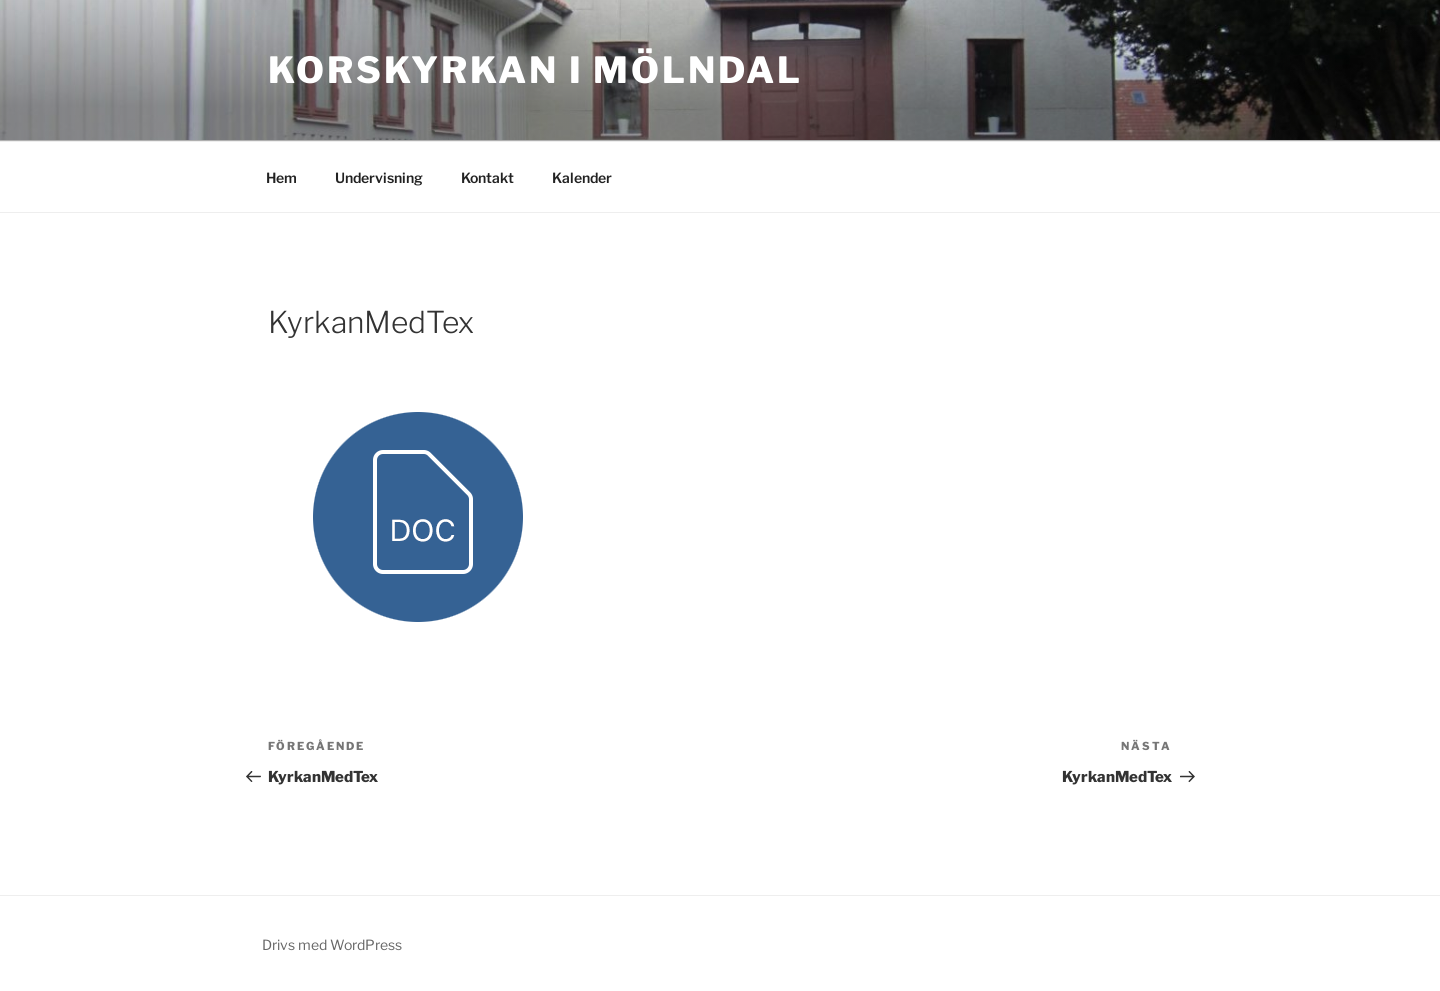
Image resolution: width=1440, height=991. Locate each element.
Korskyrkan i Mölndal (535, 70)
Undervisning (379, 177)
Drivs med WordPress (332, 944)
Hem (281, 177)
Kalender (582, 177)
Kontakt (487, 177)
